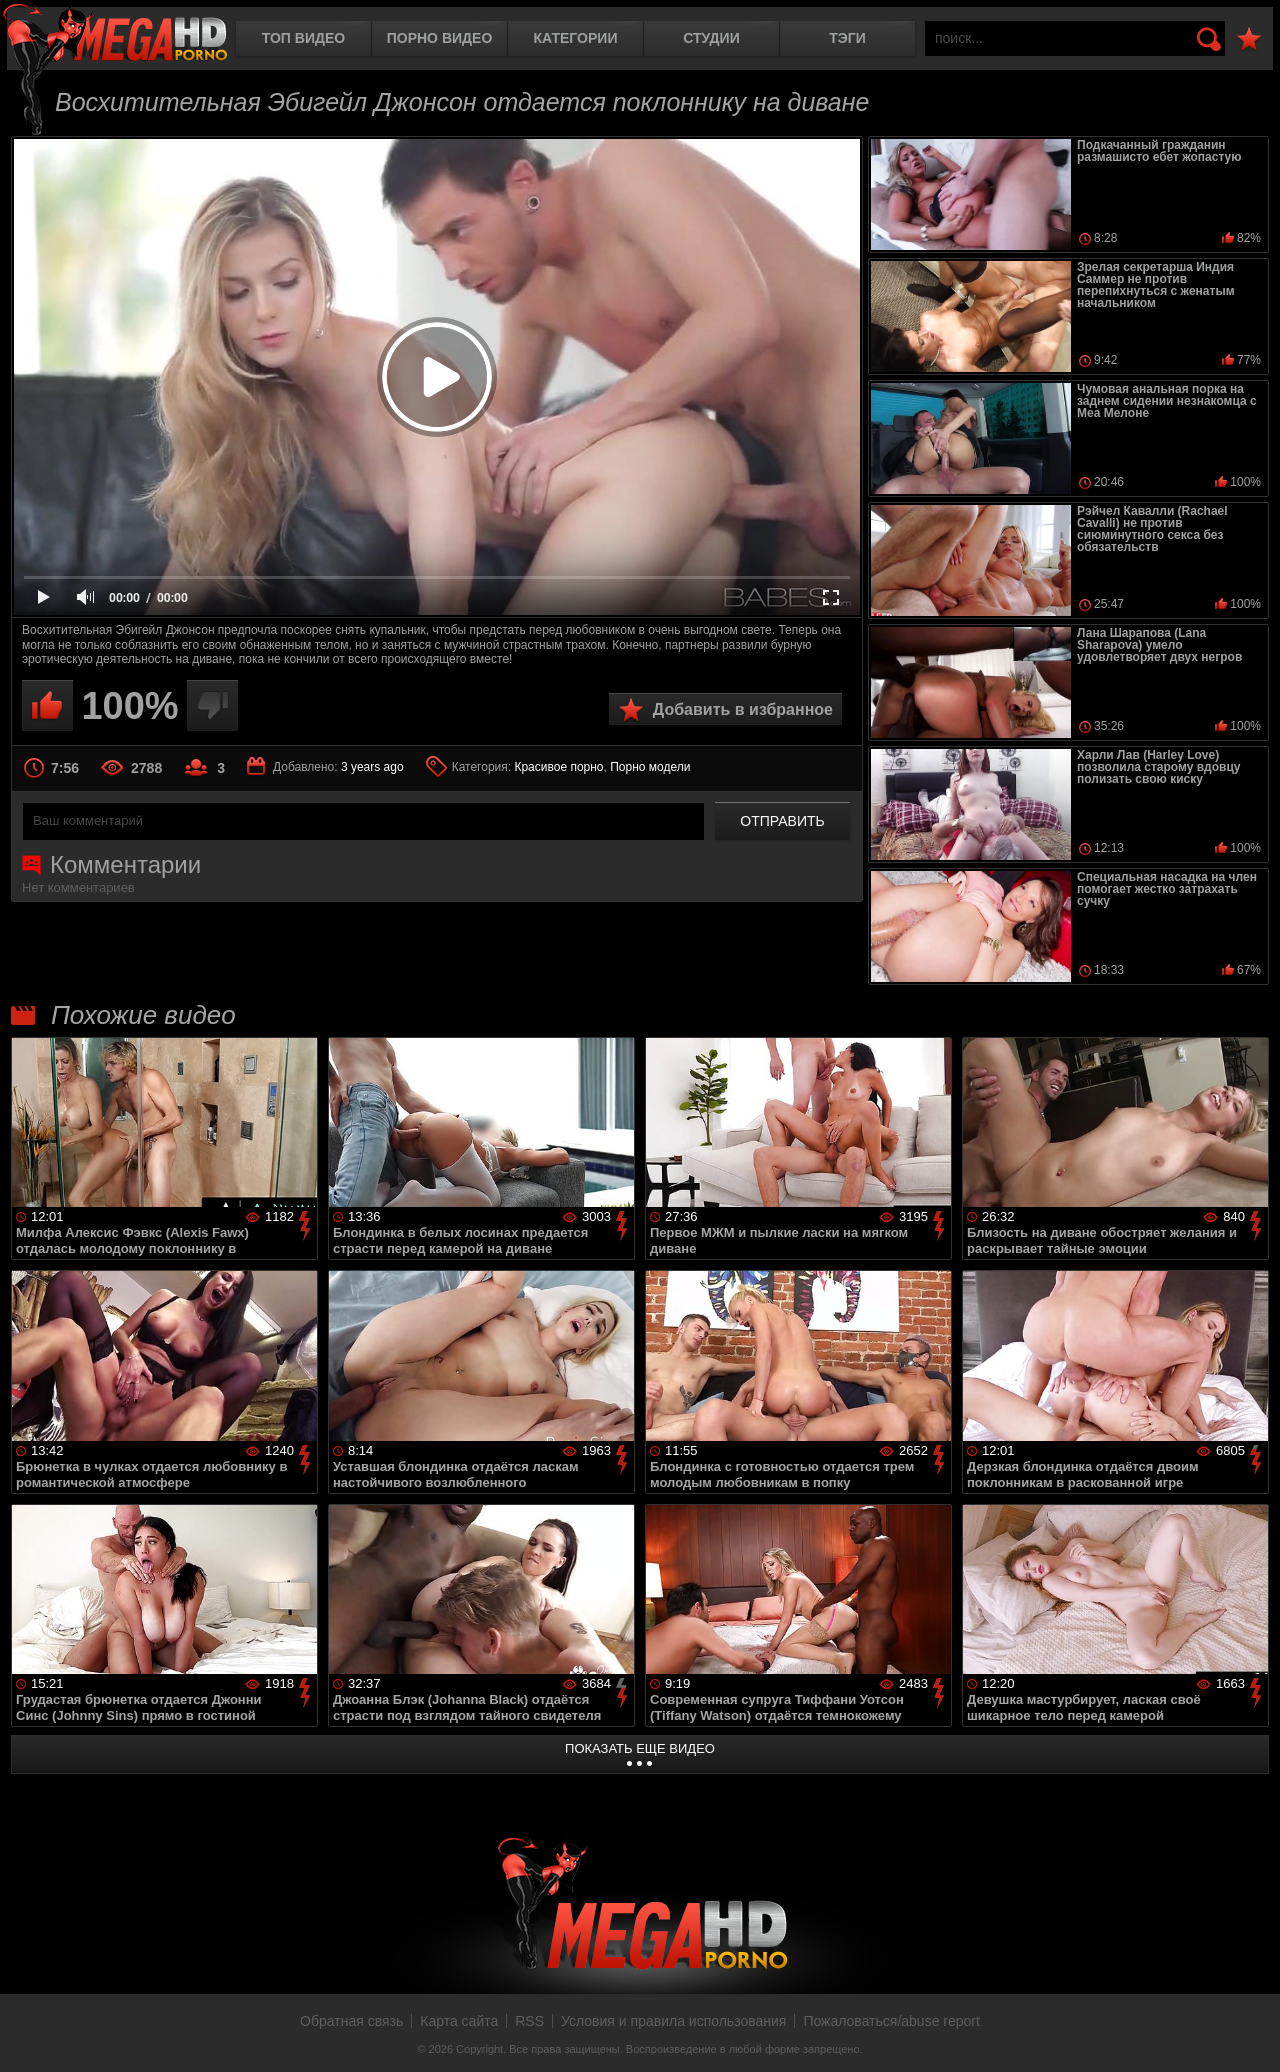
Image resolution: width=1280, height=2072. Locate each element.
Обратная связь (351, 2021)
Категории (576, 38)
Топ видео (303, 38)
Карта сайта (459, 2021)
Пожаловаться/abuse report (891, 2021)
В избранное (1249, 39)
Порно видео (440, 38)
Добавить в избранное (743, 709)
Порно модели (650, 767)
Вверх (1250, 2035)
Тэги (847, 38)
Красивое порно (558, 767)
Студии (711, 38)
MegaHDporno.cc (115, 34)
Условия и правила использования (673, 2021)
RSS (529, 2021)
